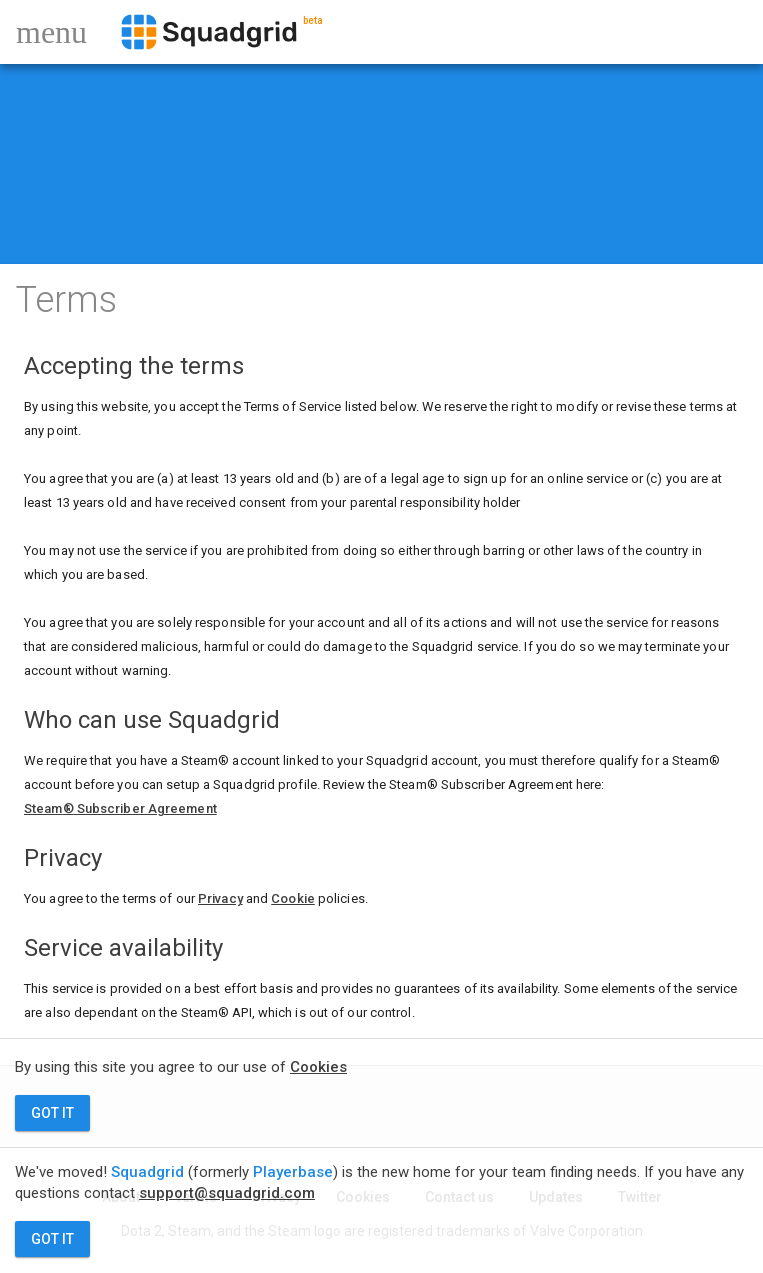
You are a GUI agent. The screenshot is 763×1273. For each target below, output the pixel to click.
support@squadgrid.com (227, 1193)
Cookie (293, 898)
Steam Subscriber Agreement (120, 808)
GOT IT (52, 1113)
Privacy (220, 898)
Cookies (318, 1067)
